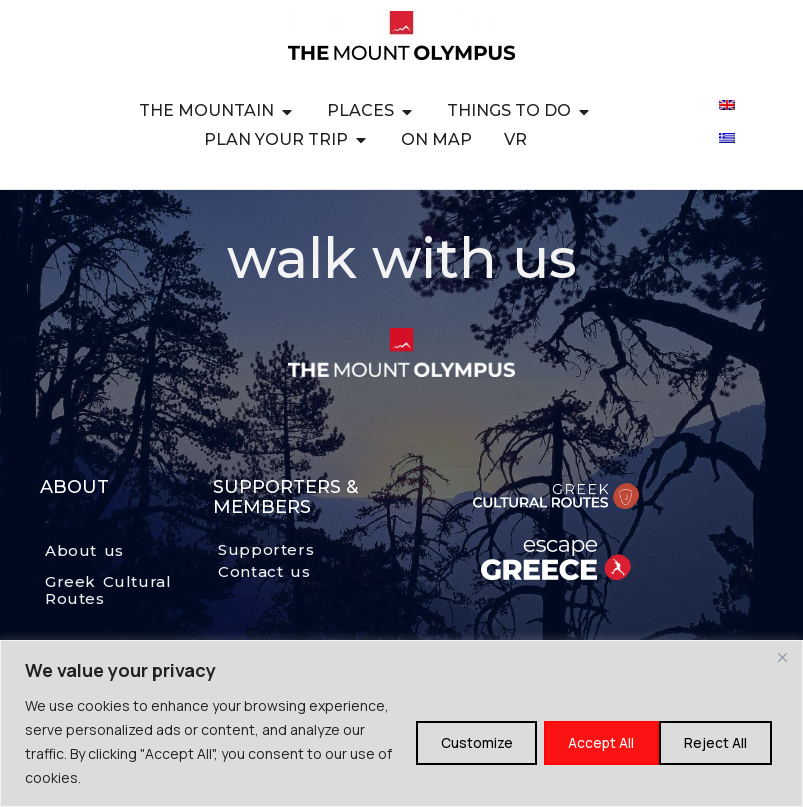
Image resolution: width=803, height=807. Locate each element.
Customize (452, 741)
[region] (401, 723)
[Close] (782, 657)
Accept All (716, 741)
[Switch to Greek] (727, 136)
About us (84, 550)
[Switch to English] (727, 103)
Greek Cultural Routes (108, 590)
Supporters (266, 549)
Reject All (585, 741)
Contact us (264, 571)
